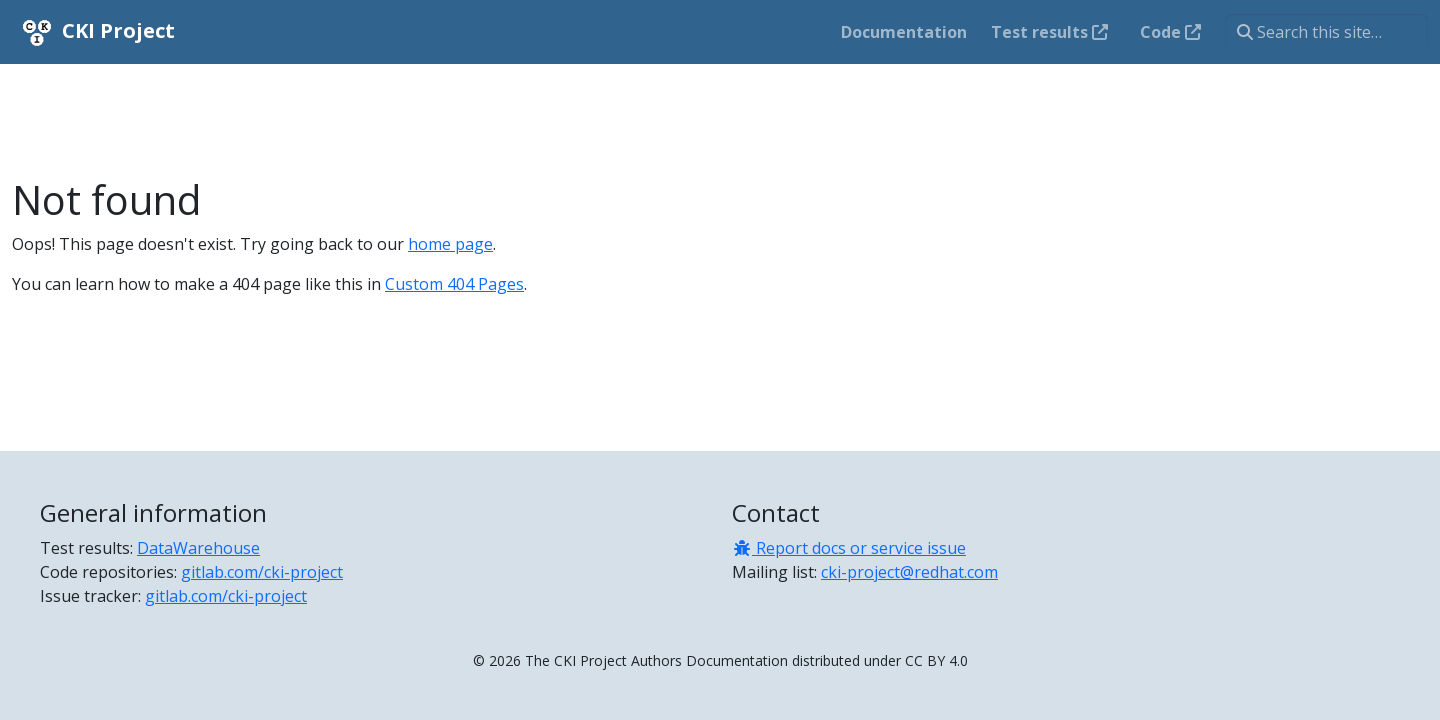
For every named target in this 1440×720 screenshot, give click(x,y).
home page (450, 244)
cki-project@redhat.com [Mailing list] (909, 572)
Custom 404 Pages (454, 284)
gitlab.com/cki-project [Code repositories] (262, 572)
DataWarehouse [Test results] (198, 548)
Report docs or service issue (849, 548)
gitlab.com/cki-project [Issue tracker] (226, 596)
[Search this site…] (1326, 32)
